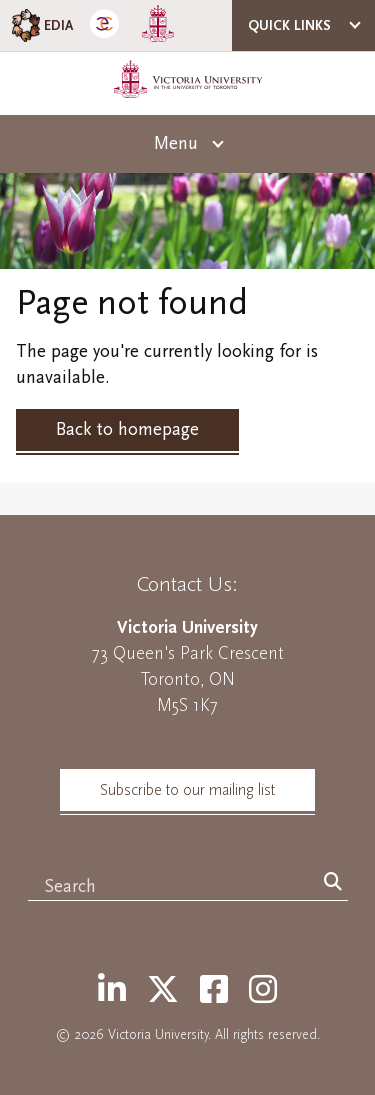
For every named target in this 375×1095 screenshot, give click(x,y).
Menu (176, 143)
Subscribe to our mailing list (187, 790)
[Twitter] (163, 991)
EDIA (40, 25)
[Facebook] (214, 991)
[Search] (333, 883)
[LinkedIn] (112, 991)
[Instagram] (263, 991)
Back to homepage (127, 429)
